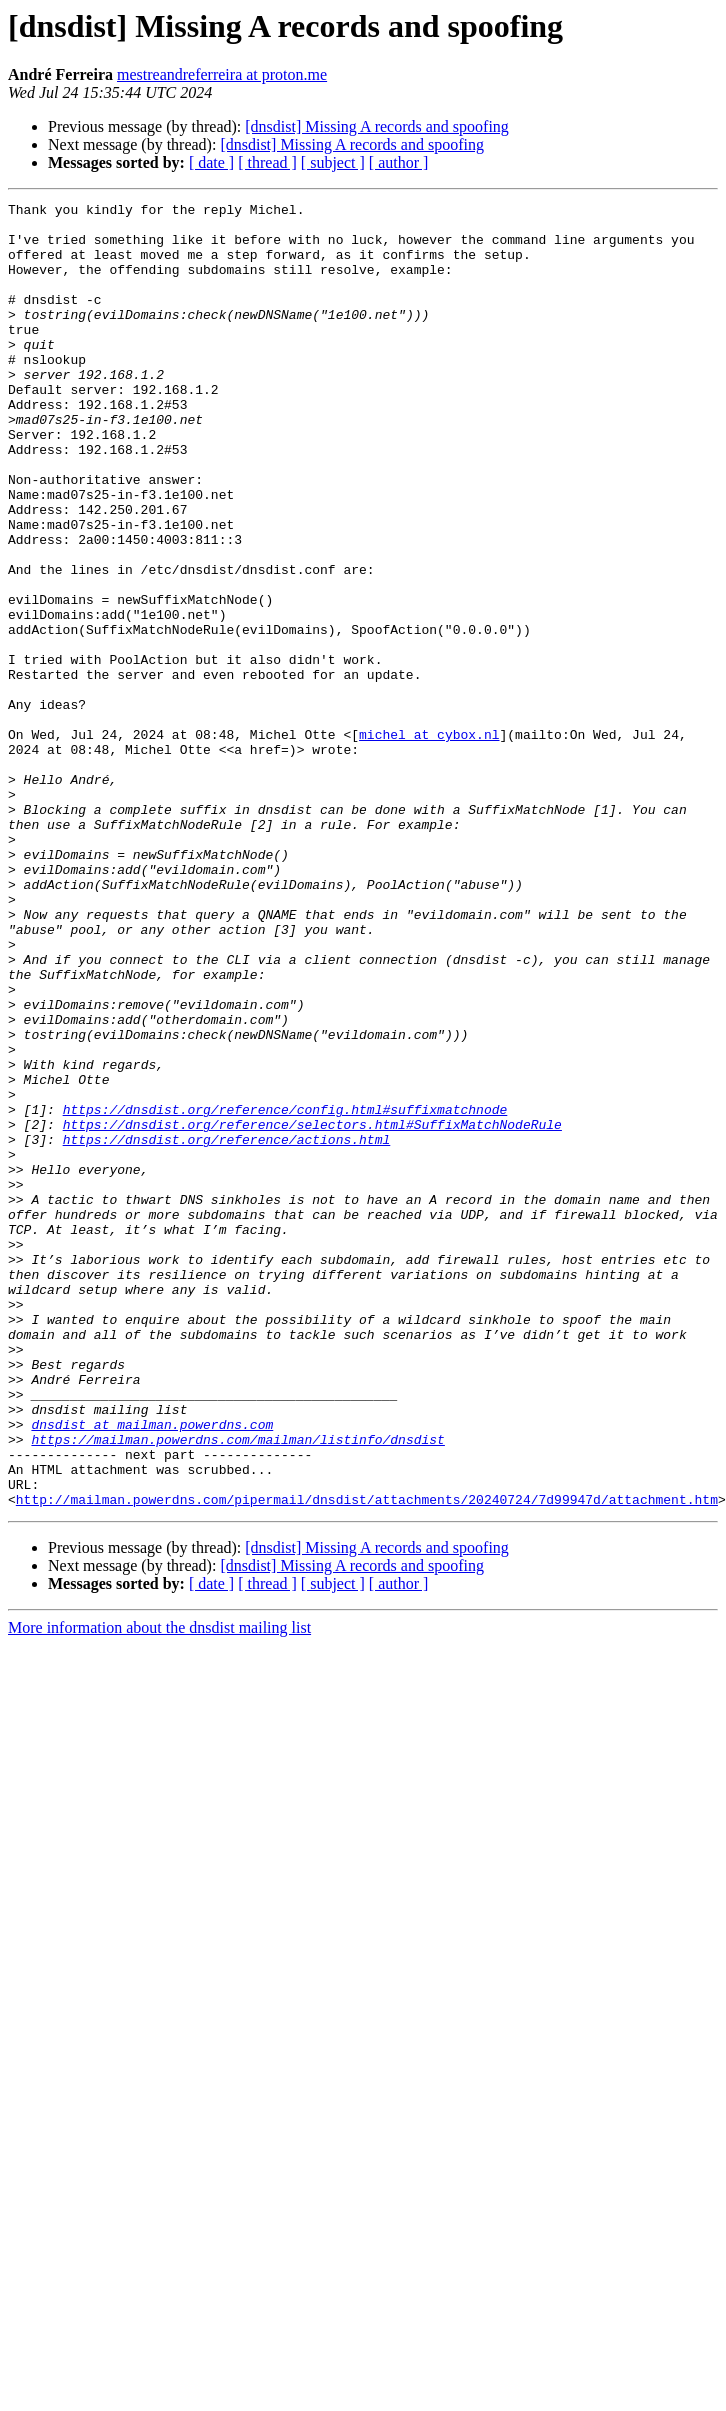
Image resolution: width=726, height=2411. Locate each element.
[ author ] (399, 162)
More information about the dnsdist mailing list (159, 1888)
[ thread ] (267, 162)
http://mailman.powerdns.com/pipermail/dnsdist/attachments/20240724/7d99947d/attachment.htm (367, 1760)
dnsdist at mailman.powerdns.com (152, 1670)
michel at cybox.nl (429, 842)
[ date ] (211, 162)
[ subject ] (333, 162)
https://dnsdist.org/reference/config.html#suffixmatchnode (285, 1292)
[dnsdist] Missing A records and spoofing (377, 126)
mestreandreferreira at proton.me (222, 74)
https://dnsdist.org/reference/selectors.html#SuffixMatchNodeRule (312, 1310)
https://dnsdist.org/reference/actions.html (227, 1328)
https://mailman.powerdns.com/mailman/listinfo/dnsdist (237, 1688)
